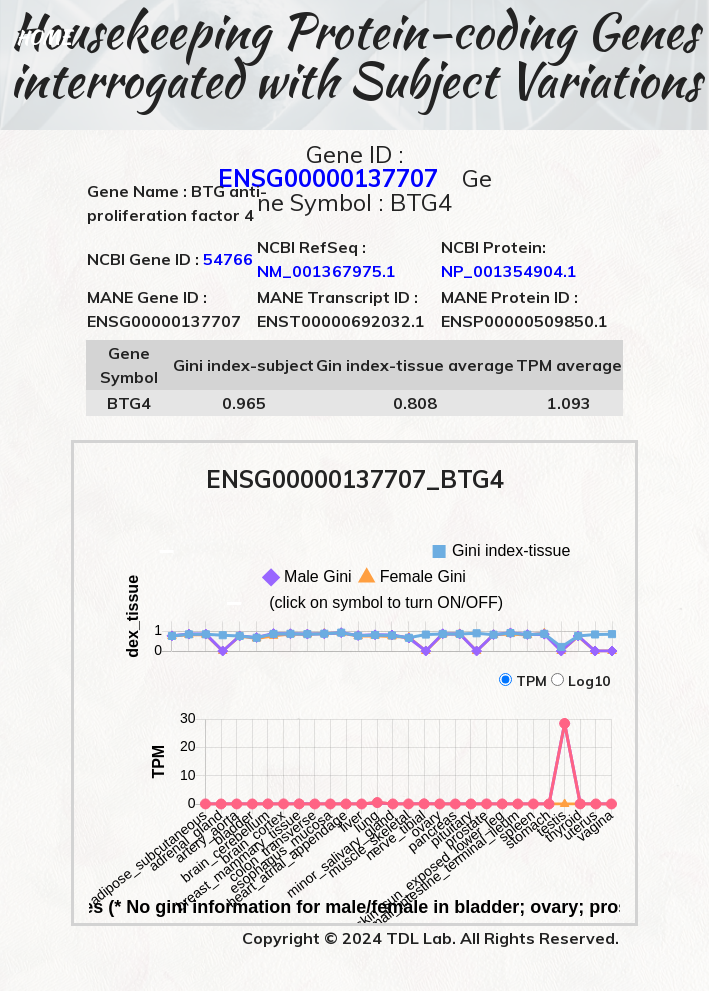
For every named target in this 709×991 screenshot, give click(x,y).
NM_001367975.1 (326, 271)
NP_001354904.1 (509, 271)
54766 (228, 259)
